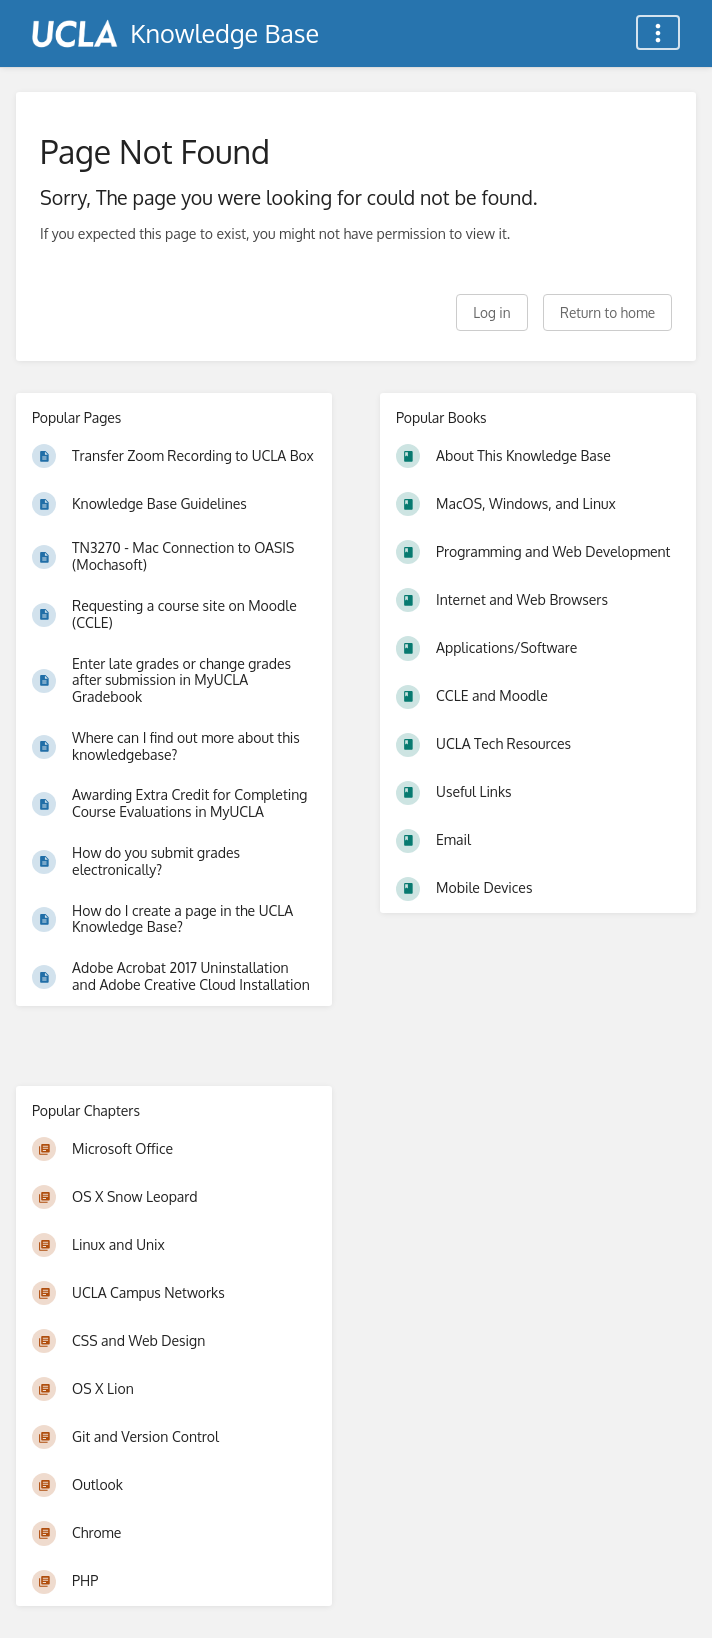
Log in (491, 312)
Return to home (607, 312)
